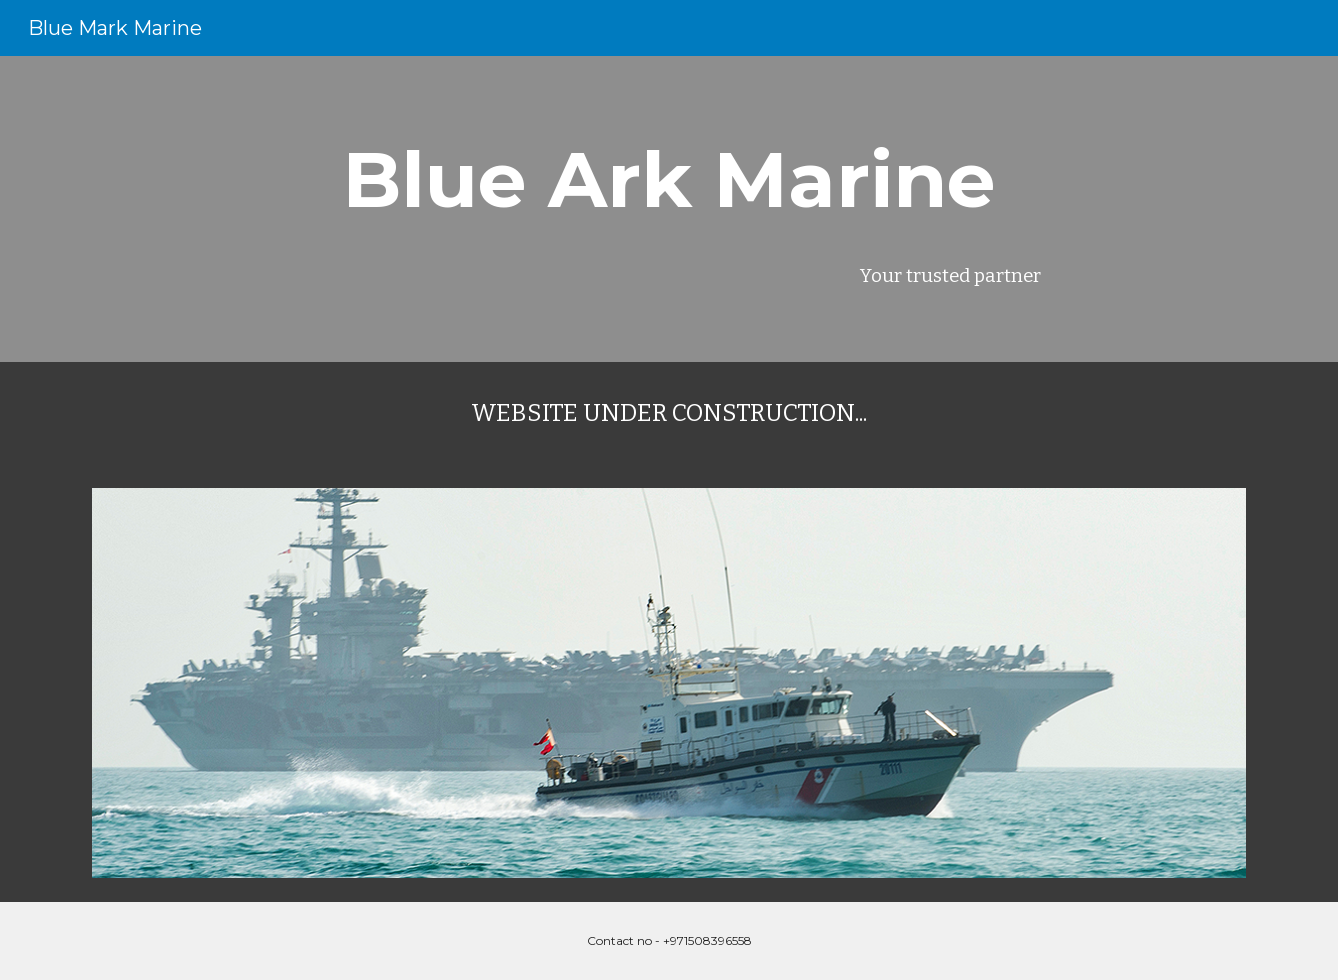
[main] (669, 180)
